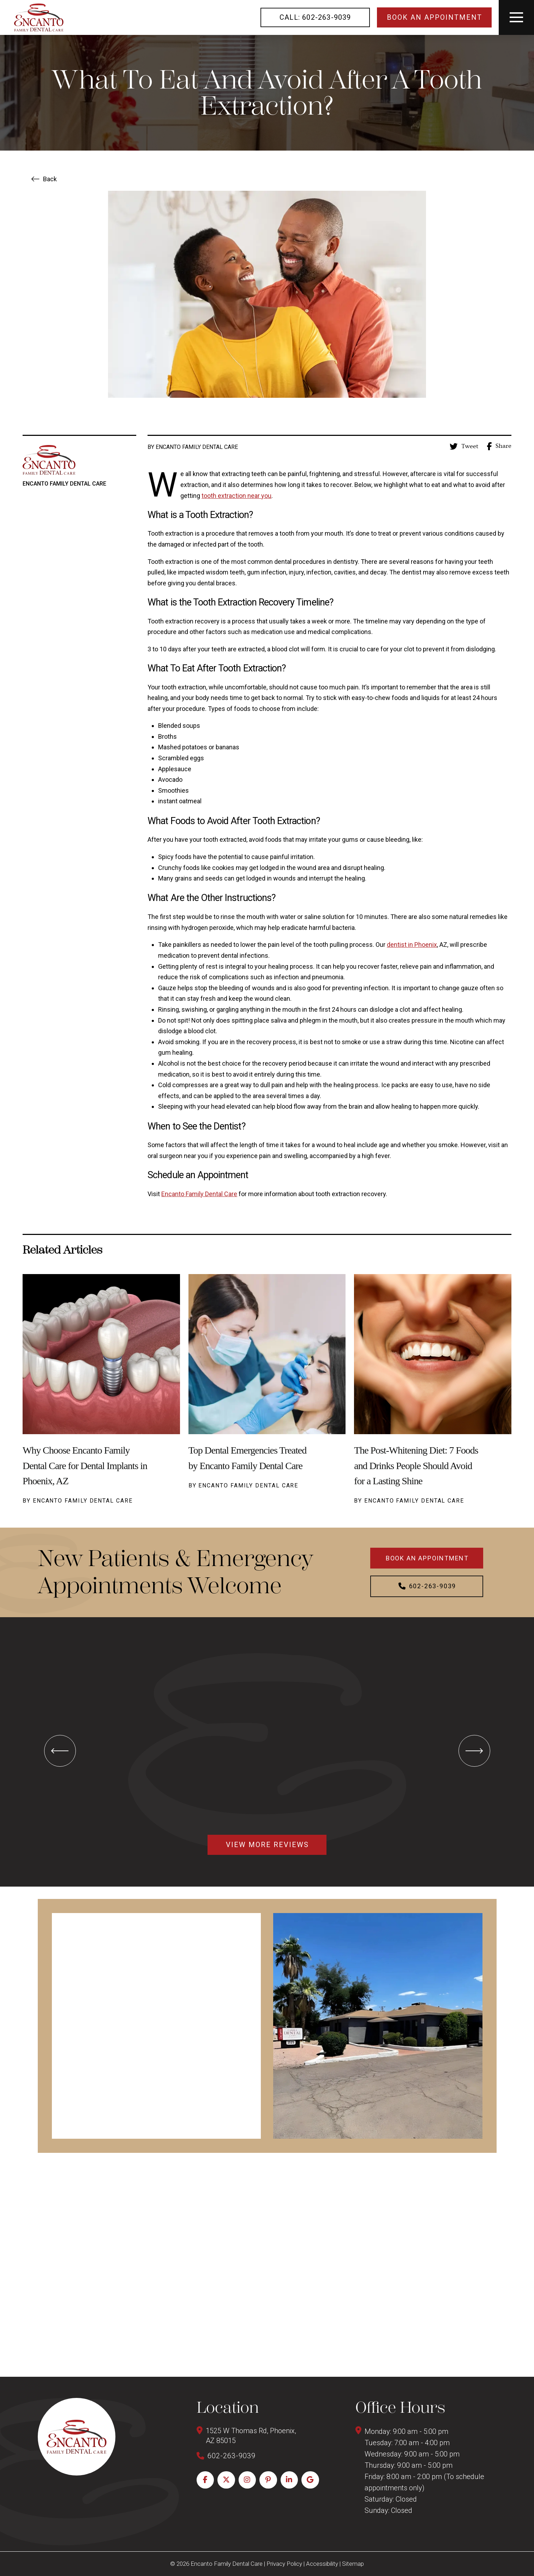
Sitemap (353, 2563)
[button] (516, 17)
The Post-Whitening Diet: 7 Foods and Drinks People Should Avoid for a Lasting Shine (416, 1465)
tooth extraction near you (236, 495)
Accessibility (322, 2563)
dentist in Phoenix (412, 944)
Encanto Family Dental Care (199, 1194)
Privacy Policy (284, 2563)
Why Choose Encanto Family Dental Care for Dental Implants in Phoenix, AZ (85, 1465)
